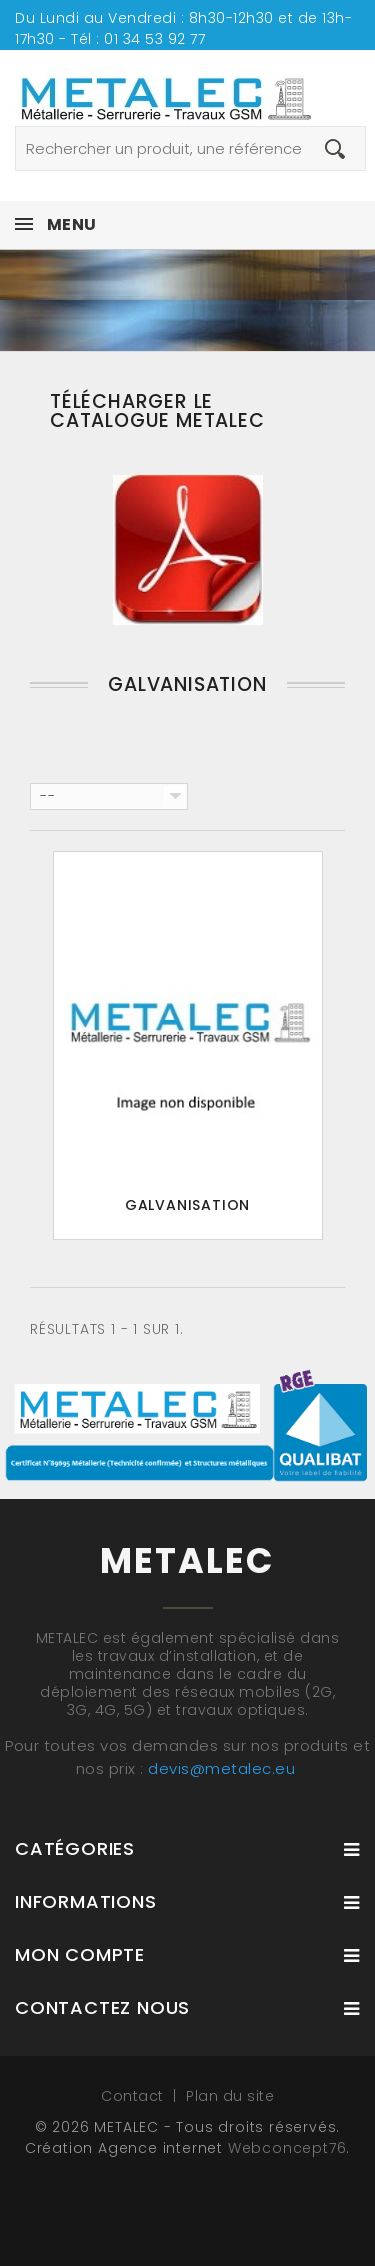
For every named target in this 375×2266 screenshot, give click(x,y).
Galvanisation (187, 1205)
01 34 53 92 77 (154, 39)
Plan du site (230, 2096)
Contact (134, 2096)
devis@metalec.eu (221, 1768)
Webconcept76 (287, 2148)
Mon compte (80, 1954)
